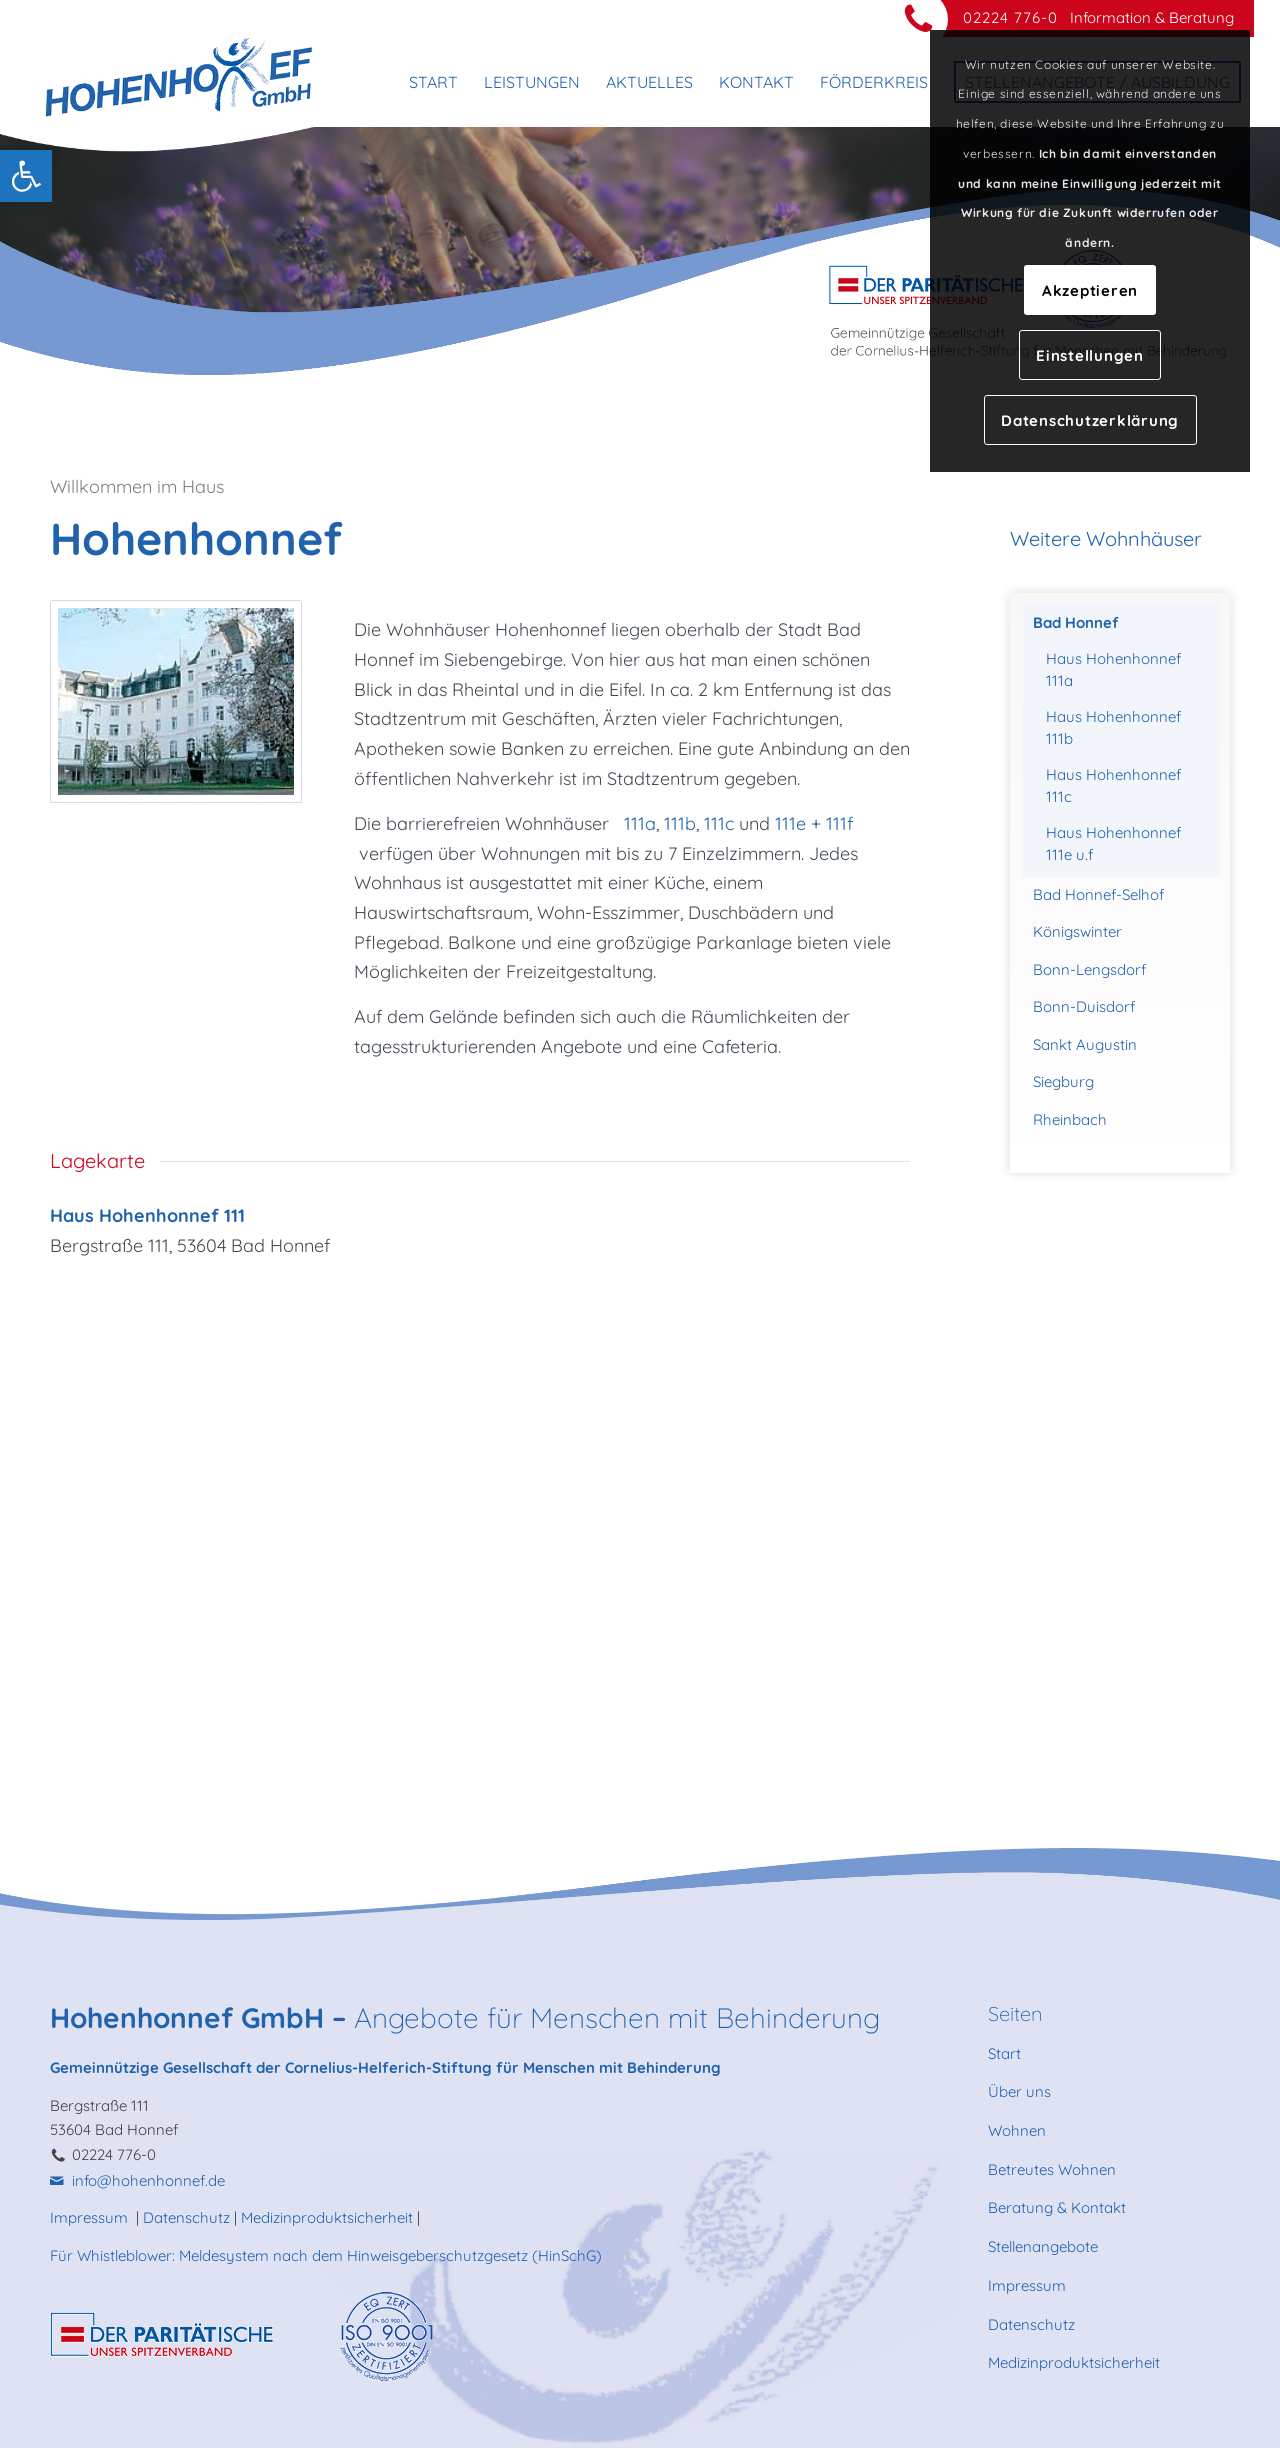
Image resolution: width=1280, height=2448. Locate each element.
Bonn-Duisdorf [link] (1084, 1006)
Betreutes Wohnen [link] (1052, 2169)
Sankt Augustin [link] (1085, 1044)
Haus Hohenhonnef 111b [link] (1113, 728)
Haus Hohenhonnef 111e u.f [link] (1113, 844)
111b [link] (680, 823)
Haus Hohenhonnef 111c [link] (1113, 786)
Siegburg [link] (1063, 1081)
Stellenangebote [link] (1043, 2246)
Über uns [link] (1019, 2091)
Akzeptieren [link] (1090, 290)
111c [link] (719, 823)
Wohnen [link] (1017, 2130)
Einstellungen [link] (1090, 355)
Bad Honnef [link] (1076, 622)
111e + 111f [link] (816, 823)
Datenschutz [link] (186, 2217)
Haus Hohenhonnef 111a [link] (1113, 670)
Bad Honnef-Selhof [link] (1098, 894)
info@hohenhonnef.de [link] (148, 2180)
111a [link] (640, 823)
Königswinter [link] (1077, 931)
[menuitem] (433, 82)
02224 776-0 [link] (1010, 17)
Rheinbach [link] (1070, 1119)
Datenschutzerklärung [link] (1090, 420)
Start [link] (1004, 2053)
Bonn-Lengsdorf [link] (1089, 969)
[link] (26, 176)
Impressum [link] (91, 2217)
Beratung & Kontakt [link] (1057, 2207)
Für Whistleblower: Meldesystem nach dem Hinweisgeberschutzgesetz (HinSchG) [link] (326, 2255)
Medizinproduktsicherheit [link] (327, 2217)
